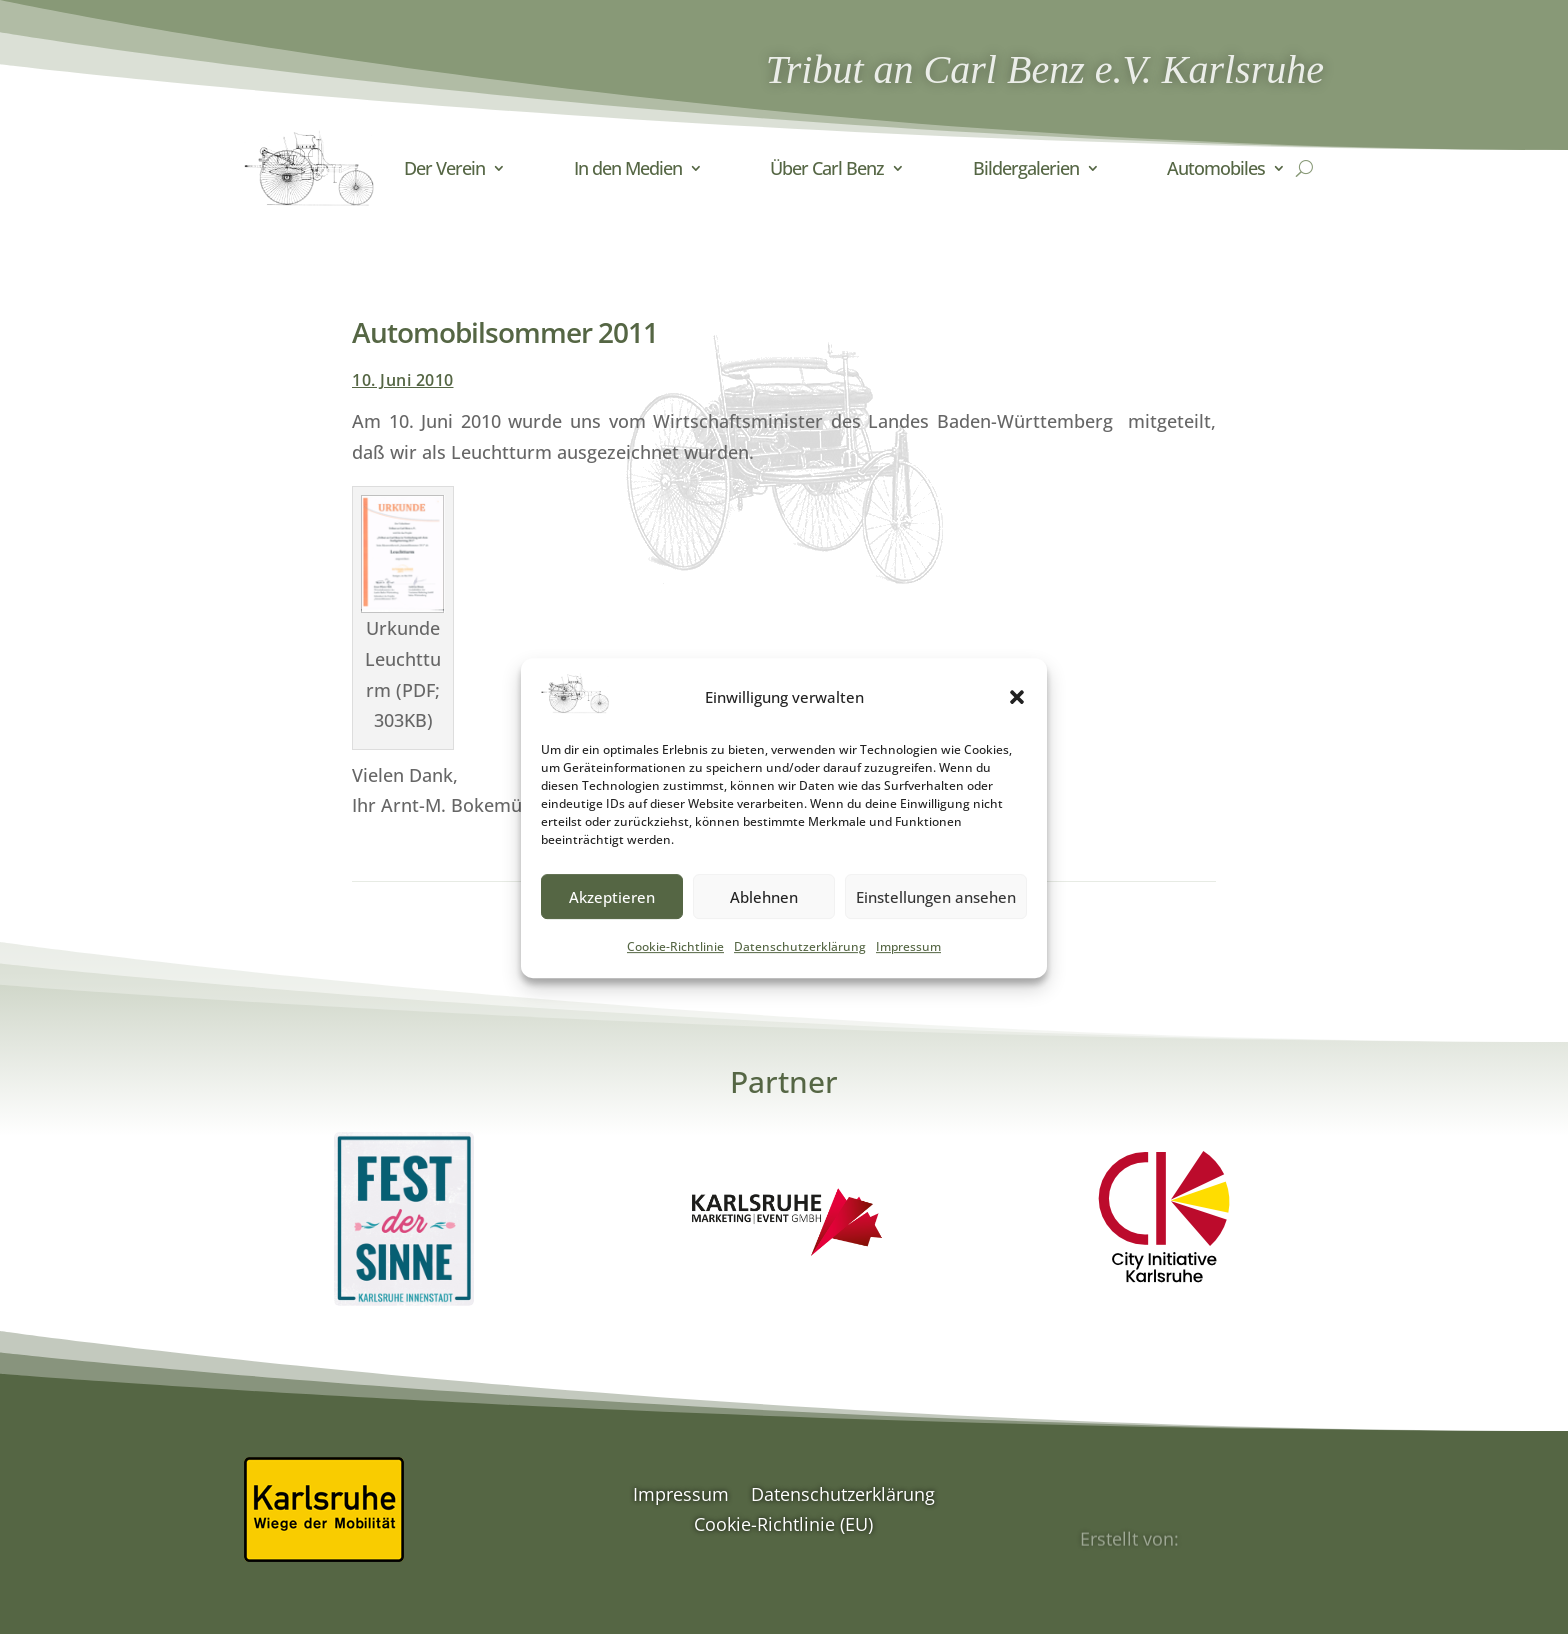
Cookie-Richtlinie (675, 969)
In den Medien (628, 168)
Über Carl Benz (827, 168)
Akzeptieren (612, 920)
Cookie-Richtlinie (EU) (783, 1526)
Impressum (908, 969)
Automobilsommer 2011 (505, 332)
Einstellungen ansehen (936, 920)
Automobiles (1216, 168)
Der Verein (444, 168)
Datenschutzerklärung (800, 969)
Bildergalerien (1026, 168)
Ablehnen (764, 920)
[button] (1017, 720)
